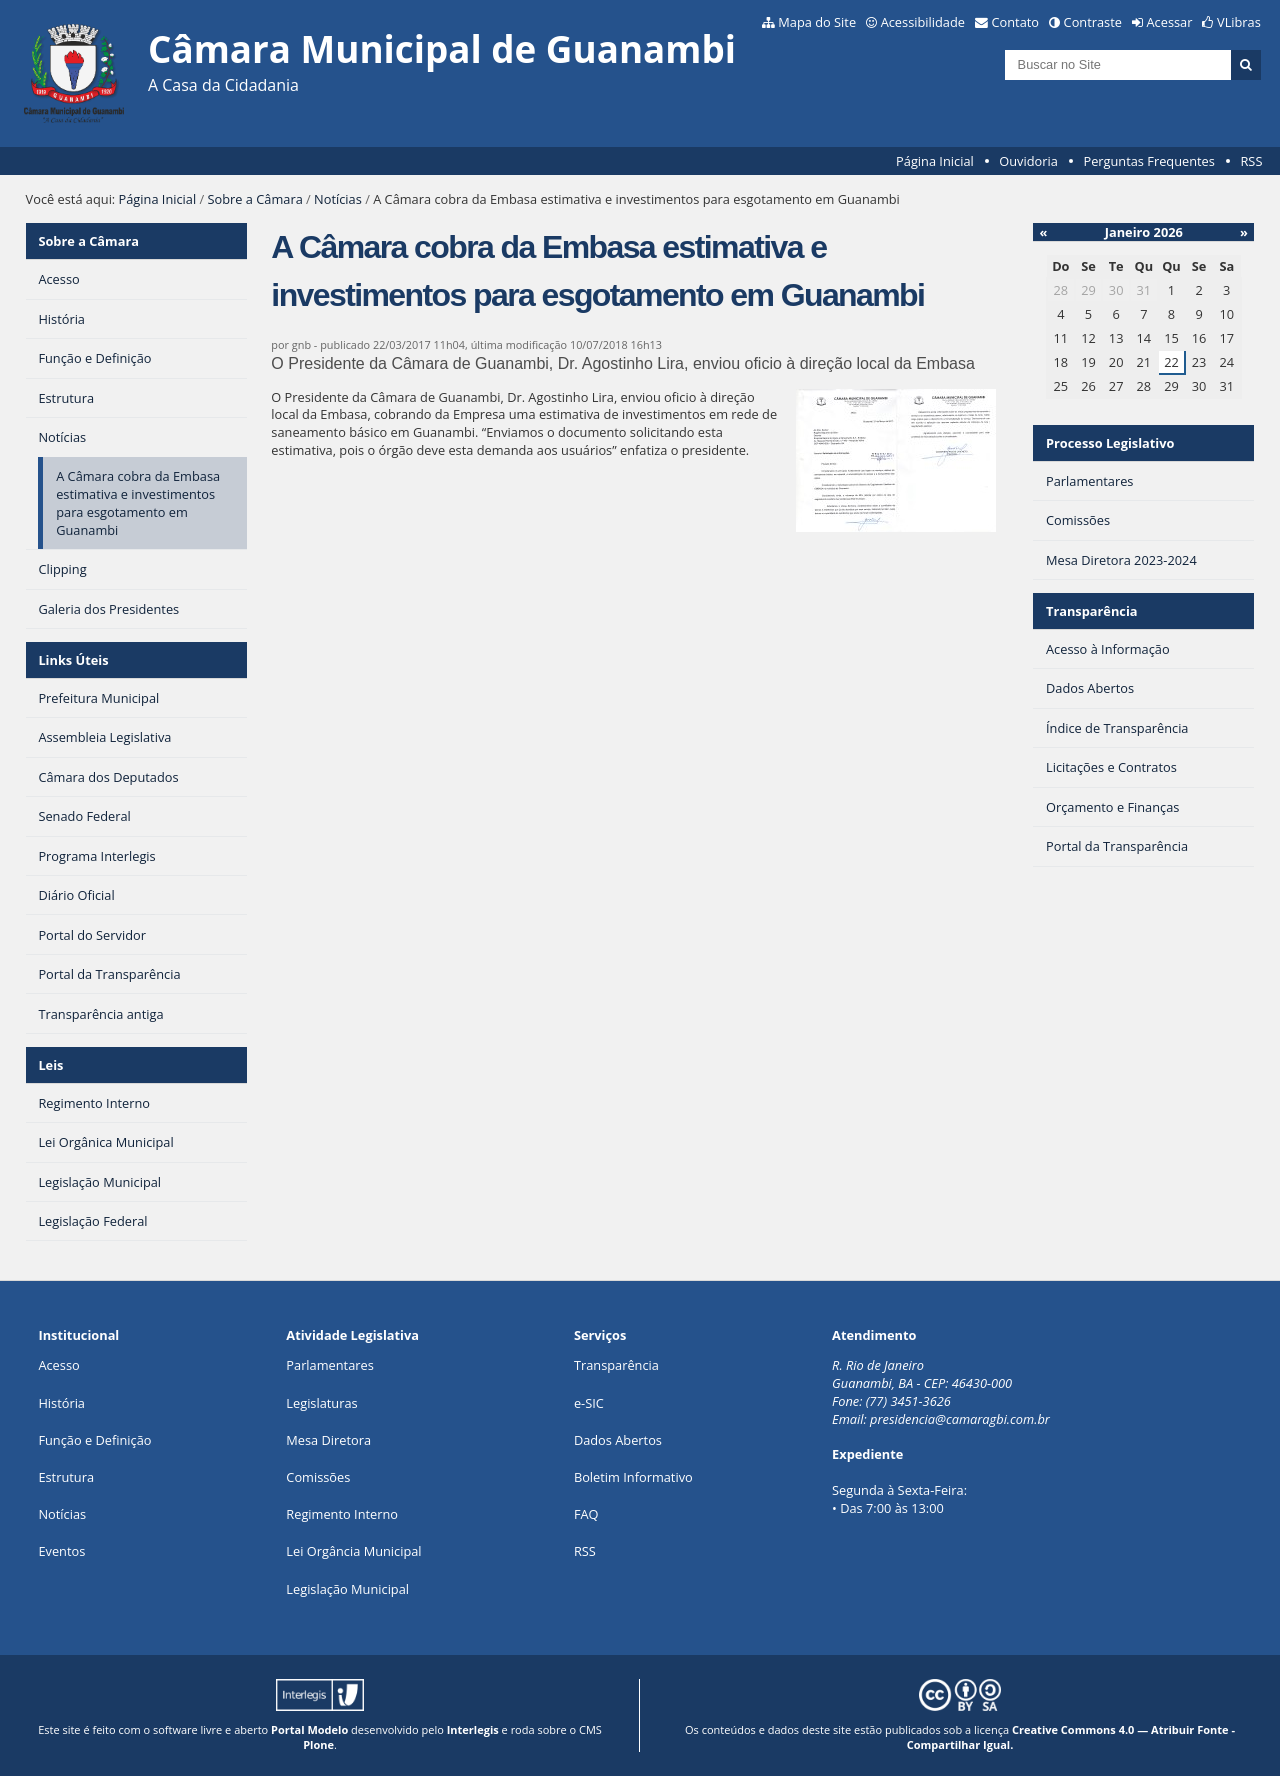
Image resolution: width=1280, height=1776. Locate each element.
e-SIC (589, 1403)
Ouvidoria (1028, 161)
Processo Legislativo (1110, 443)
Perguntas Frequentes (1148, 161)
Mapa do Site (817, 22)
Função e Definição (94, 1440)
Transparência (1092, 611)
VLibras (1239, 22)
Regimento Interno (342, 1514)
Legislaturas (321, 1403)
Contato (1016, 22)
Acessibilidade (923, 22)
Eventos (61, 1551)
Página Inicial (935, 161)
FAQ (586, 1514)
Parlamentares (329, 1365)
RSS (1251, 161)
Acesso (58, 1365)
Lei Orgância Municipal (353, 1551)
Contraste (1093, 22)
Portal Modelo (309, 1729)
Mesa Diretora (328, 1440)
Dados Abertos (618, 1440)
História (61, 1403)
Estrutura (66, 1477)
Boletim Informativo (633, 1477)
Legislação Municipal (347, 1589)
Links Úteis (73, 660)
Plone (318, 1744)
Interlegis (473, 1729)
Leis (50, 1065)
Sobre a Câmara (255, 199)
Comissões (318, 1477)
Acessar (1170, 22)
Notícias (338, 199)
